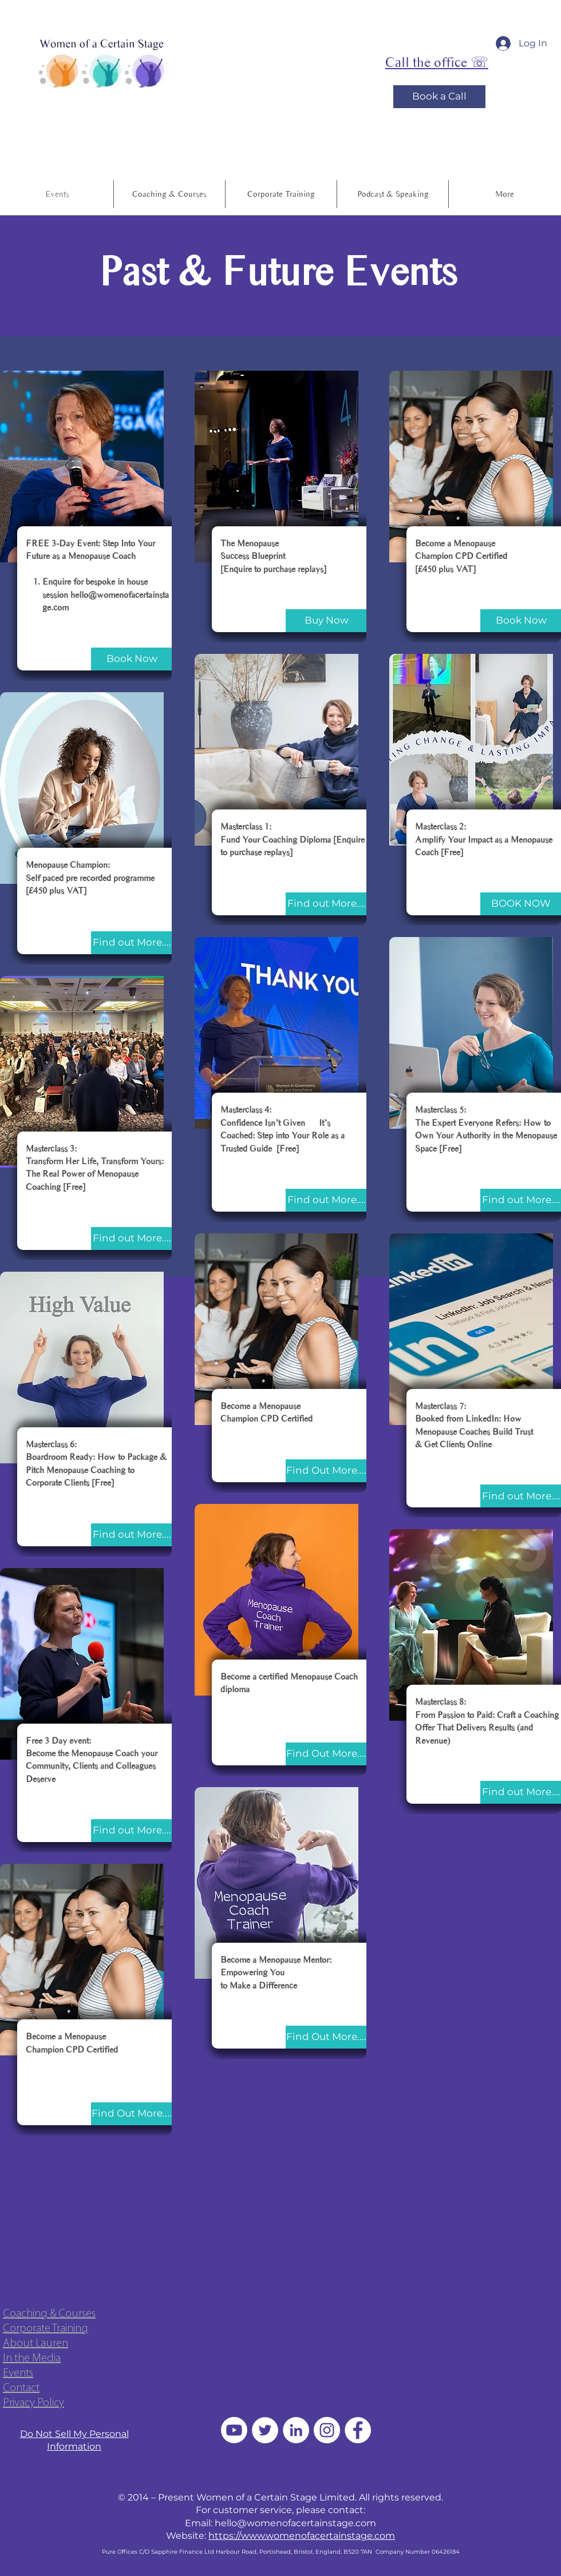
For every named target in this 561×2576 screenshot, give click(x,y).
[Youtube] (234, 2430)
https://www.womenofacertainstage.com (301, 2535)
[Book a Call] (439, 96)
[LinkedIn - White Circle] (296, 2430)
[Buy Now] (326, 620)
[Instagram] (327, 2430)
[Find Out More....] (131, 2113)
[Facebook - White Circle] (358, 2430)
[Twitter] (265, 2430)
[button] (392, 194)
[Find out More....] (131, 942)
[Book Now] (131, 659)
